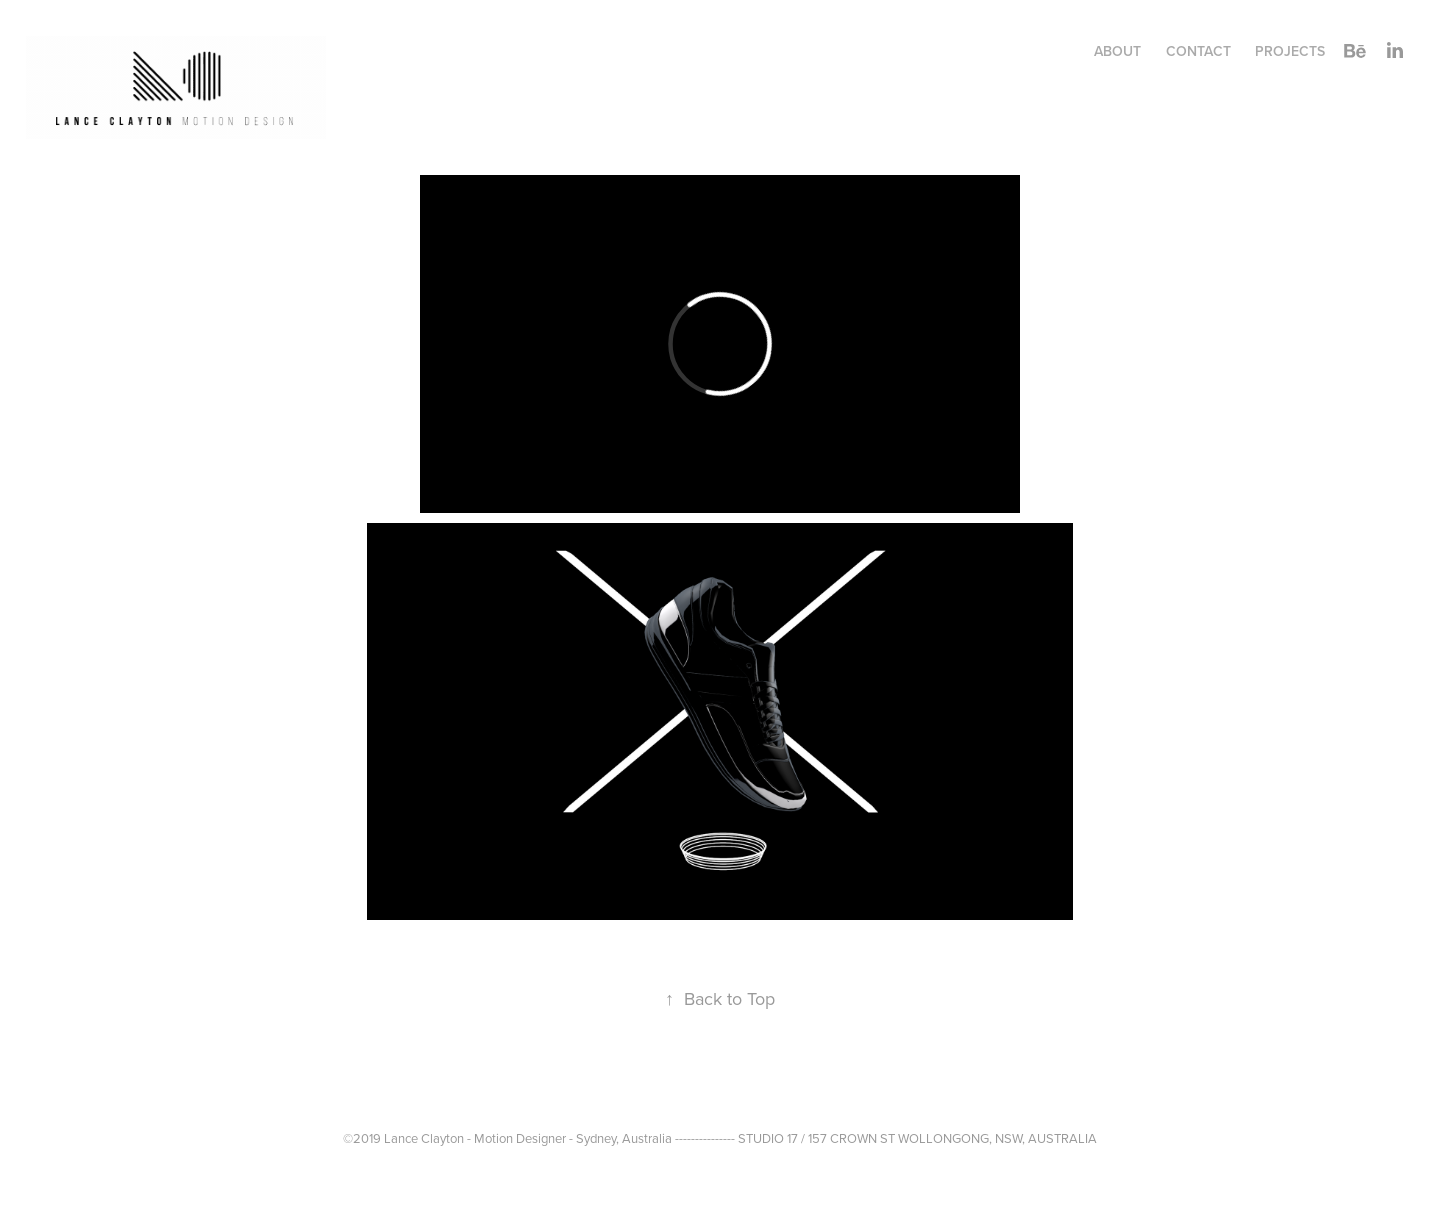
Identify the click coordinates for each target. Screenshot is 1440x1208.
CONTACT (1198, 51)
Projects (1290, 51)
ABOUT (1117, 51)
